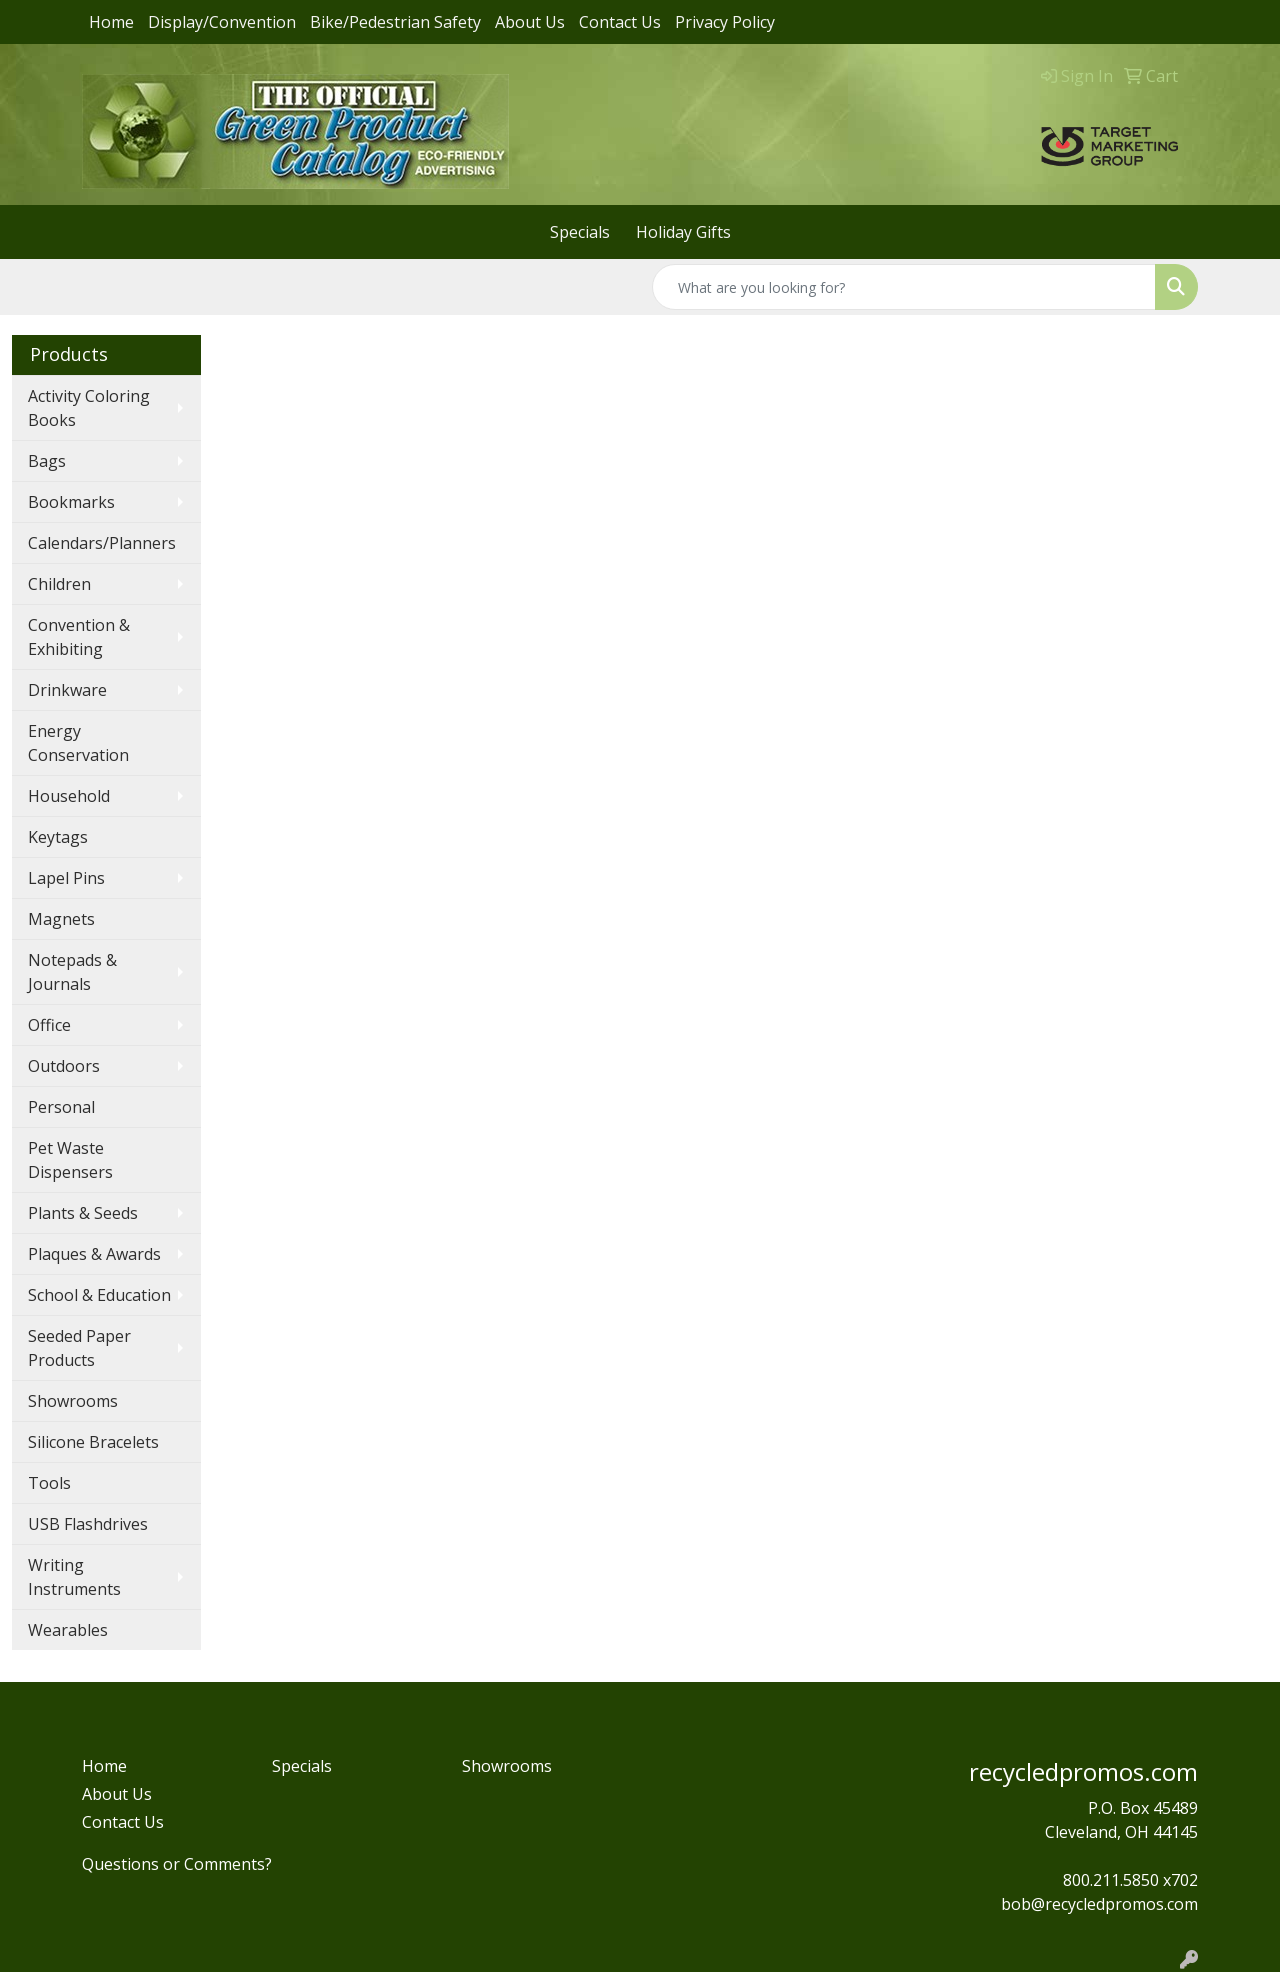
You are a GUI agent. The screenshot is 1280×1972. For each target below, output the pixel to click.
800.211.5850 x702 (1130, 1880)
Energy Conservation (78, 743)
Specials (580, 232)
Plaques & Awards (94, 1254)
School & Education (99, 1295)
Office (49, 1025)
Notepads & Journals (72, 972)
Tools (49, 1483)
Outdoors (64, 1066)
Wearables (68, 1630)
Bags (47, 461)
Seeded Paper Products (79, 1348)
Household (69, 796)
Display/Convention (222, 22)
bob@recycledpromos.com (1099, 1904)
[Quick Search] (904, 287)
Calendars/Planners (102, 543)
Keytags (58, 837)
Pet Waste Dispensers (70, 1160)
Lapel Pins (66, 878)
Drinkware (67, 690)
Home (111, 22)
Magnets (61, 919)
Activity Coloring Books (89, 408)
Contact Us (620, 22)
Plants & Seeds (83, 1213)
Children (59, 584)
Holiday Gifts (683, 232)
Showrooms (73, 1401)
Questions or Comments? (177, 1864)
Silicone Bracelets (93, 1442)
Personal (61, 1107)
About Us (530, 22)
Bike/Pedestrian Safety (395, 22)
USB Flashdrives (88, 1524)
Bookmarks (71, 502)
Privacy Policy (725, 22)
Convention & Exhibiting (79, 637)
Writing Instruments (74, 1577)
